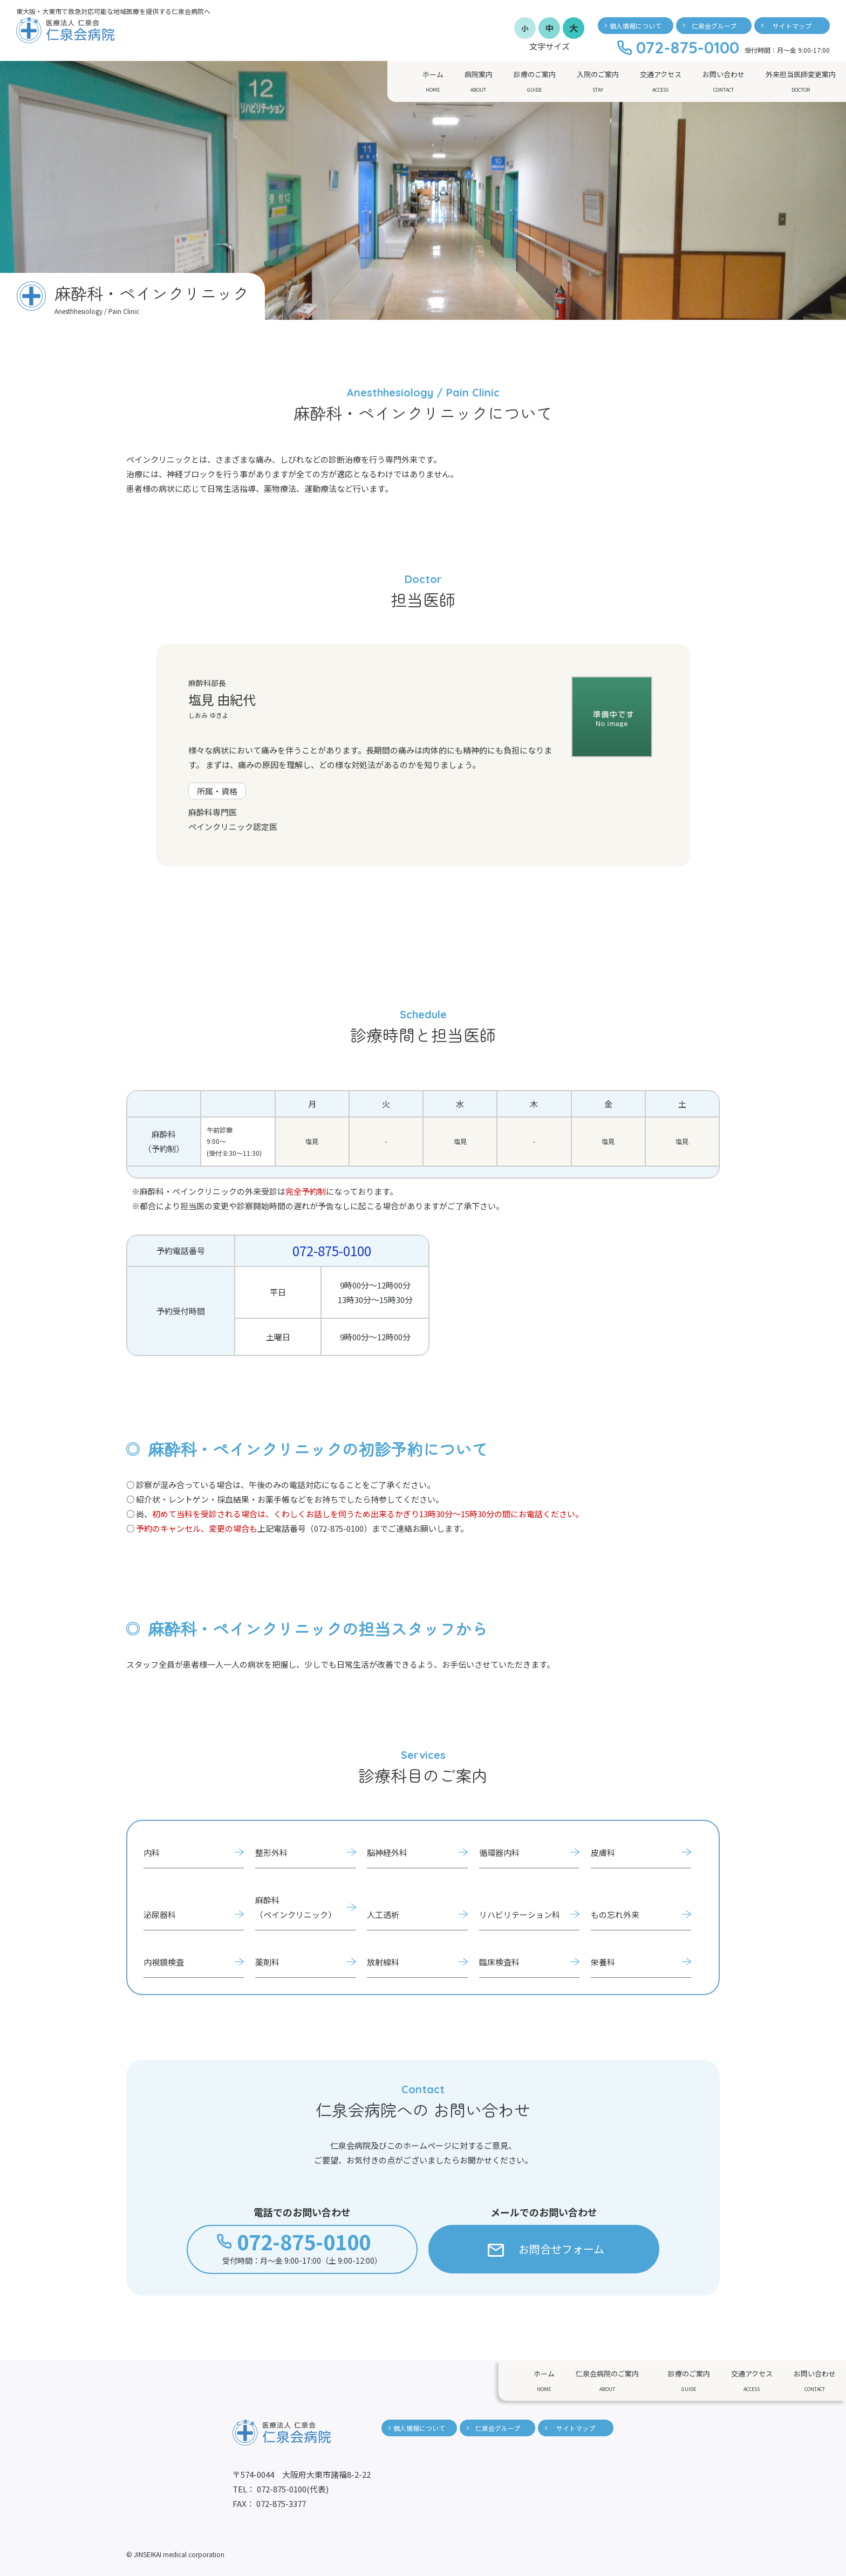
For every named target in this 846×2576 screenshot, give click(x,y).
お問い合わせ (723, 82)
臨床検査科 (499, 1962)
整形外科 (271, 1852)
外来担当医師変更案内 (801, 82)
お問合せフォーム (546, 2249)
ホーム (433, 82)
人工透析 (383, 1914)
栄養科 (603, 1962)
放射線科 (383, 1962)
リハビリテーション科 (519, 1914)
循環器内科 (499, 1852)
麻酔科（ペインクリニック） (295, 1907)
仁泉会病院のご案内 (607, 2381)
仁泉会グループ (714, 25)
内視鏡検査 (164, 1962)
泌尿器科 (160, 1914)
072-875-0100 (331, 1250)
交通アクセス (660, 82)
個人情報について (635, 25)
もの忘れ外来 (615, 1914)
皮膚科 (603, 1852)
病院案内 (479, 82)
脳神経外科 (387, 1852)
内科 (152, 1852)
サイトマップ (792, 25)
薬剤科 (267, 1962)
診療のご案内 (535, 82)
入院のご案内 (598, 82)
